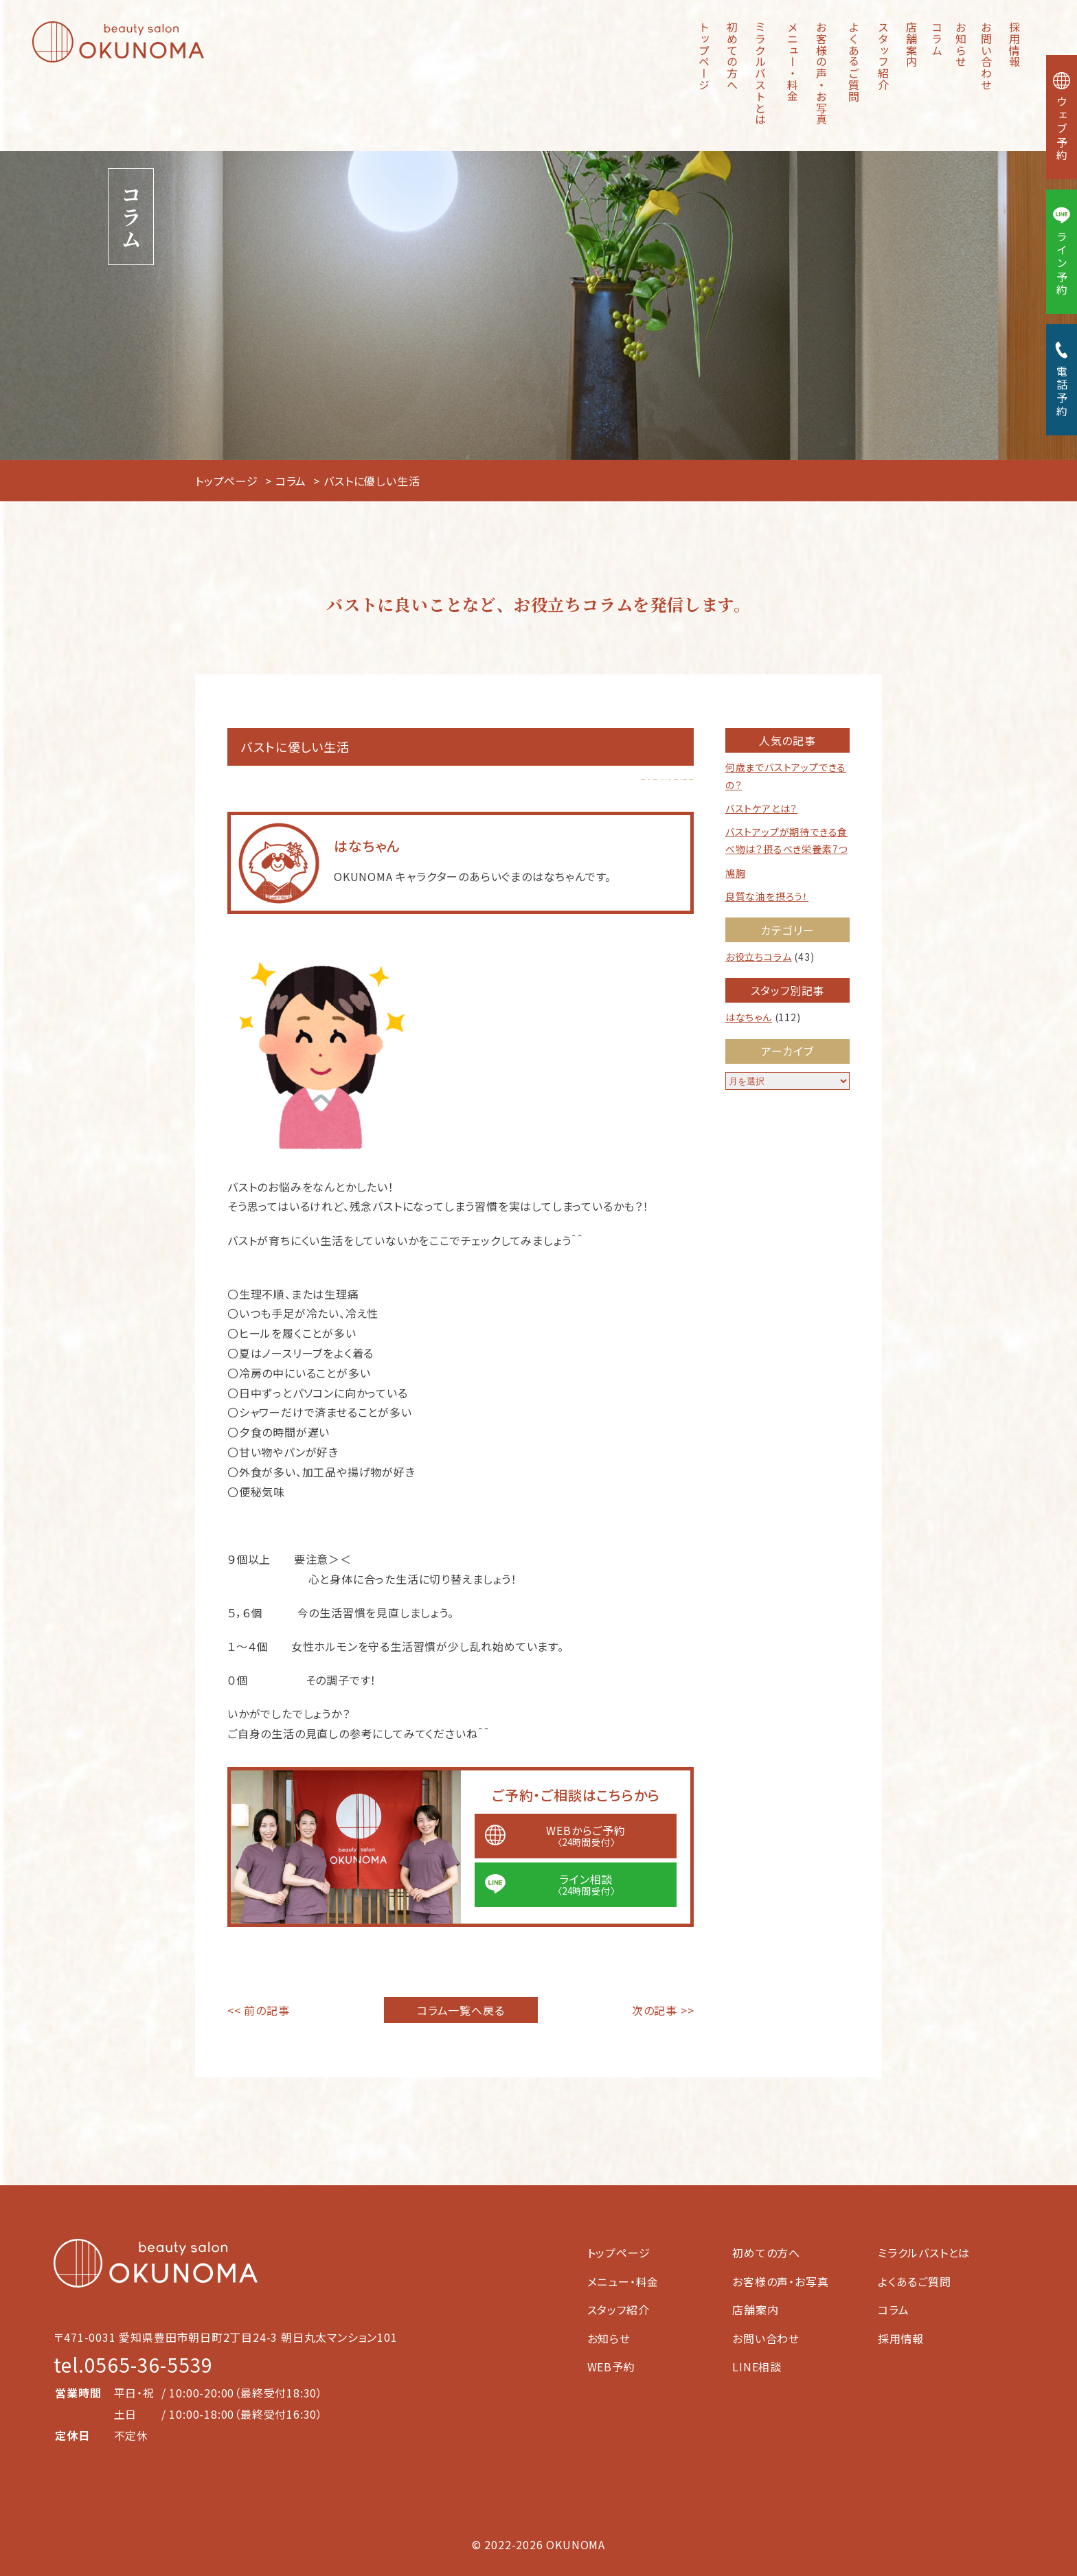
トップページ (704, 56)
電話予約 (1062, 379)
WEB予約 (611, 2366)
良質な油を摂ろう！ (766, 896)
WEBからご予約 (586, 1835)
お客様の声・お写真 (821, 73)
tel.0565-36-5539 (133, 2364)
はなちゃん (748, 1017)
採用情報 (1014, 44)
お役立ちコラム (758, 957)
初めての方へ (732, 56)
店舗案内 (911, 44)
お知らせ (961, 44)
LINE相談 (757, 2366)
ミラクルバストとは (760, 73)
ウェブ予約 (1062, 117)
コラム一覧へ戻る (460, 2010)
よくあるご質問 (854, 61)
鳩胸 (735, 873)
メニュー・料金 (792, 61)
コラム (937, 38)
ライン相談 (586, 1884)
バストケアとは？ (761, 808)
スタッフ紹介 (883, 56)
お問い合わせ (986, 56)
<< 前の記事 (258, 2010)
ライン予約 (1062, 252)
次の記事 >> (663, 2010)
